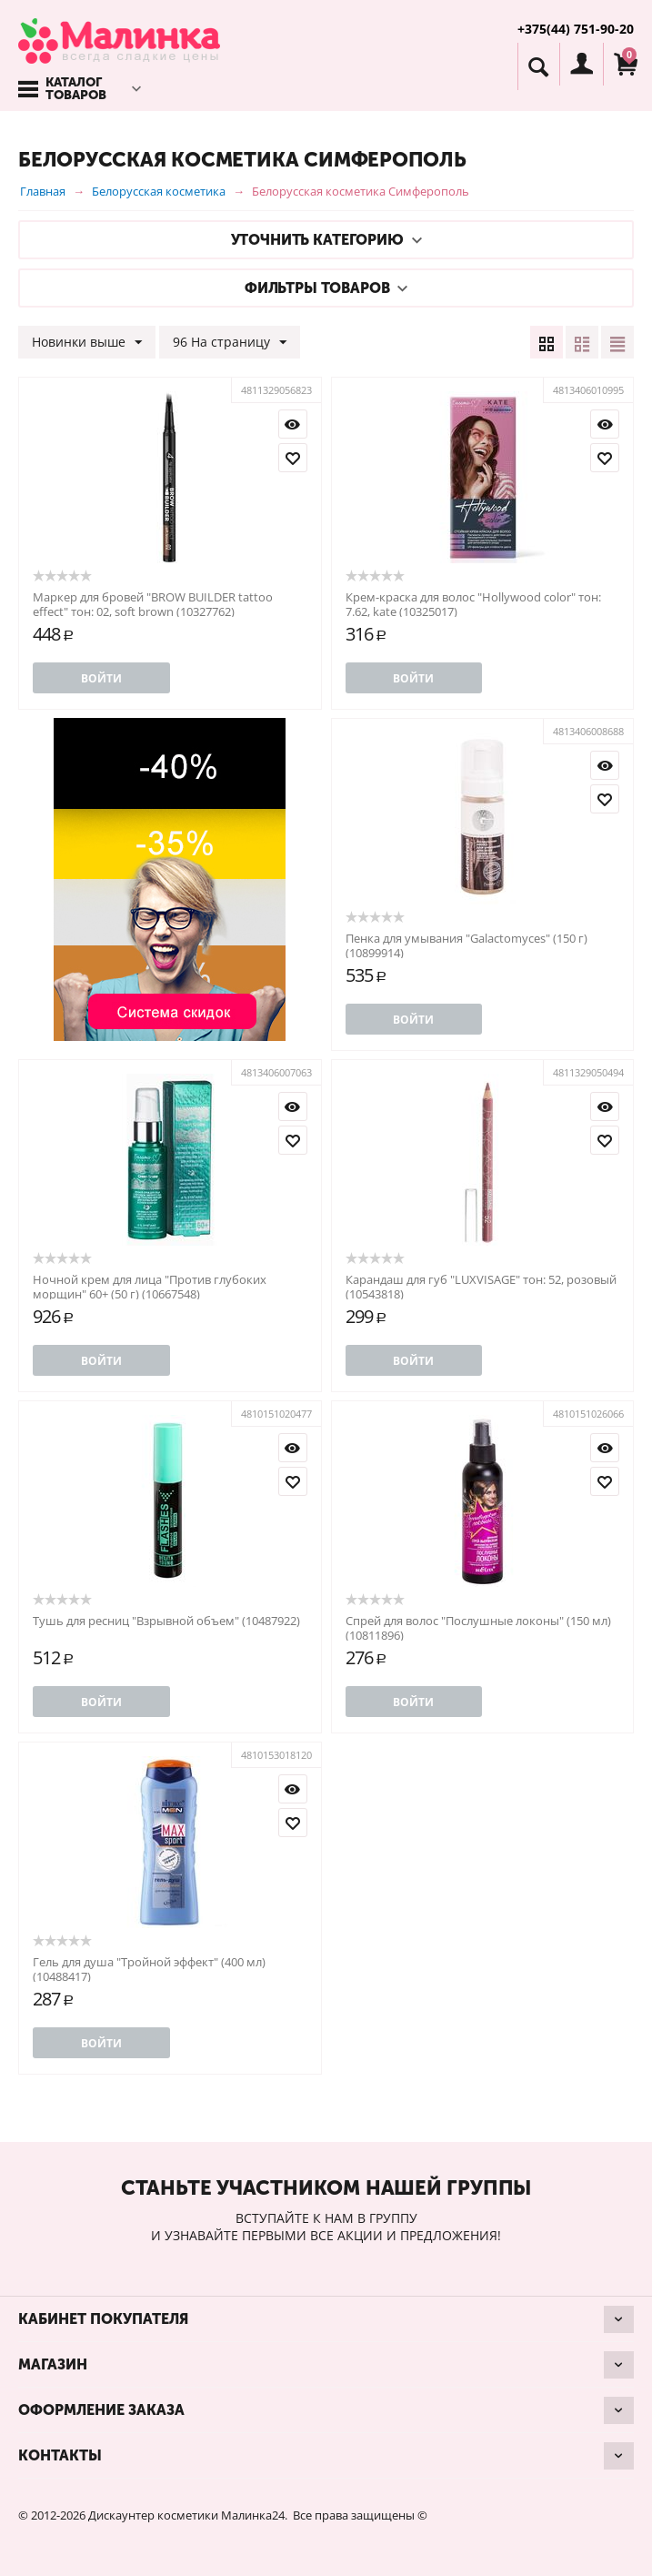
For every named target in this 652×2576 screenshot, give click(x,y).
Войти (101, 678)
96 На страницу (229, 342)
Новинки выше (87, 342)
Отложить (292, 457)
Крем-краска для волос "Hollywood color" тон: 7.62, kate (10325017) (473, 604)
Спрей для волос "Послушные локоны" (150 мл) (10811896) (478, 1627)
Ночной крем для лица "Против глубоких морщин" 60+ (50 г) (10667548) (149, 1286)
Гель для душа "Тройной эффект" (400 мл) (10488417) (149, 1969)
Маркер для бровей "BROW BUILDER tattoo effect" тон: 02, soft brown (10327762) (153, 604)
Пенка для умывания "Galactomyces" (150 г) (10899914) (466, 945)
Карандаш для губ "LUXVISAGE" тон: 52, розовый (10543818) (481, 1286)
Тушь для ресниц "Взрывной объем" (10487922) (166, 1620)
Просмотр (292, 424)
